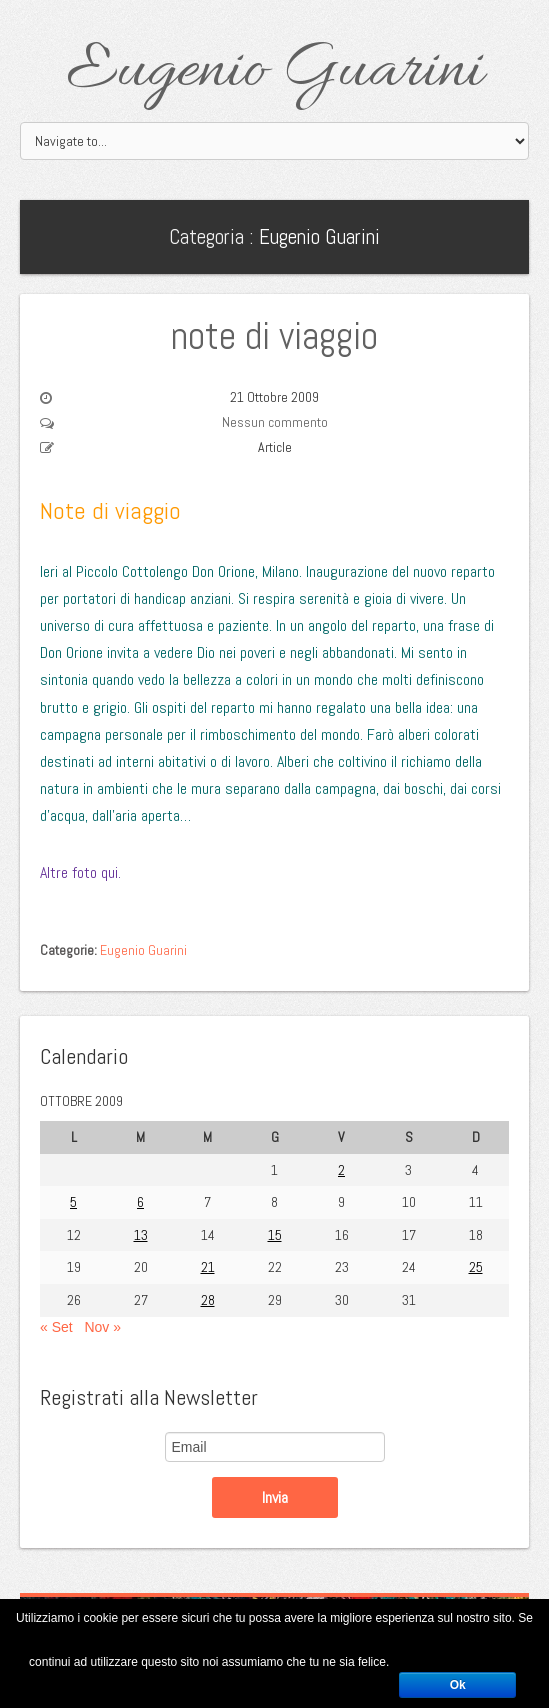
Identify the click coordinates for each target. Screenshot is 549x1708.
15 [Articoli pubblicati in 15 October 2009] (275, 1235)
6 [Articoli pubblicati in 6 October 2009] (140, 1202)
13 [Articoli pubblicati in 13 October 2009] (141, 1235)
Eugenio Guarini (274, 72)
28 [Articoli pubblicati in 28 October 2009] (208, 1300)
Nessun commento (275, 422)
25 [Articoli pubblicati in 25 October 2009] (476, 1267)
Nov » (102, 1327)
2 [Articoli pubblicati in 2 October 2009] (341, 1170)
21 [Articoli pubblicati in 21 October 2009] (208, 1267)
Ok (458, 1685)
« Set (56, 1327)
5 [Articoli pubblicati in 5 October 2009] (73, 1202)
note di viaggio (274, 336)
